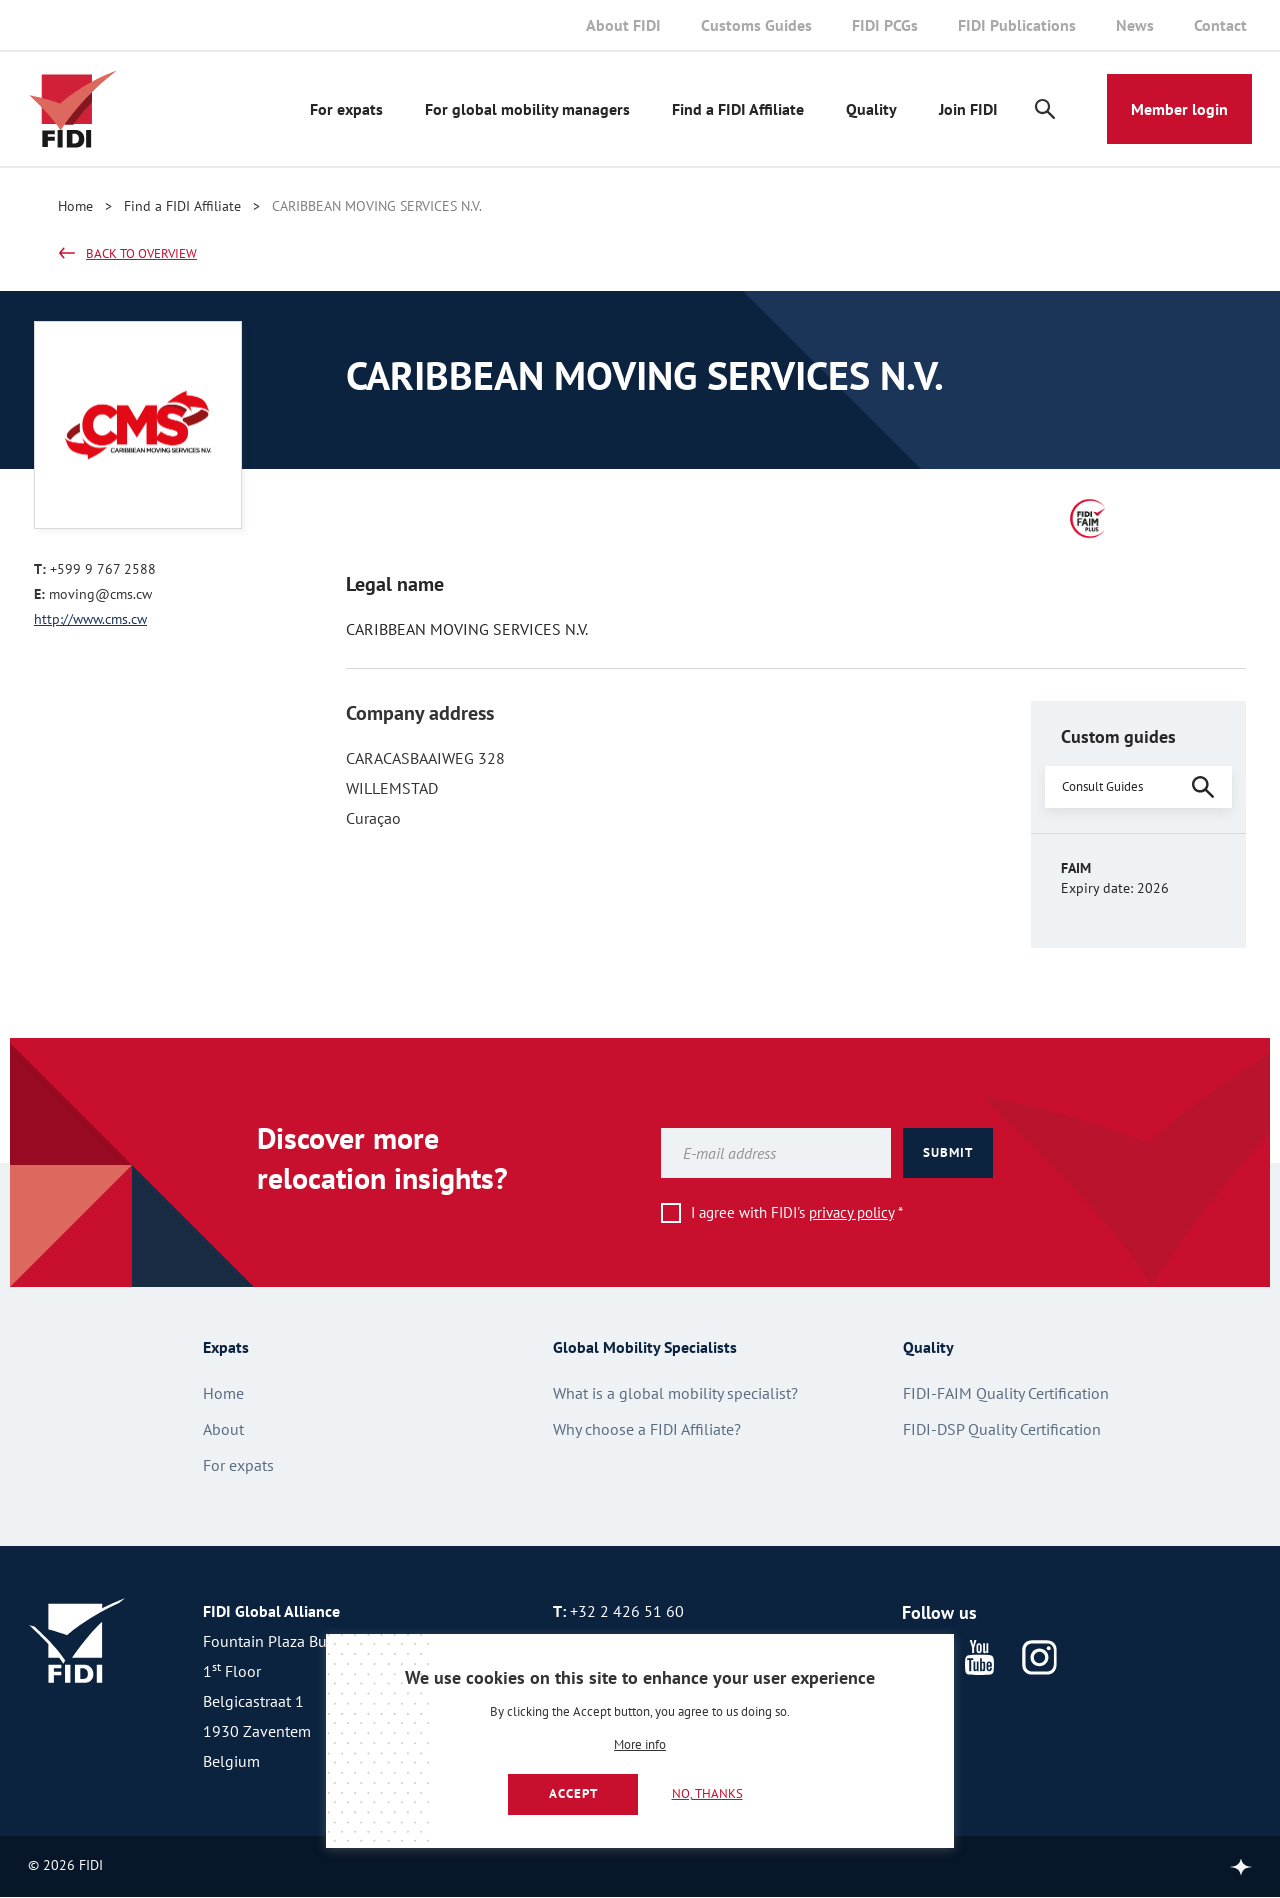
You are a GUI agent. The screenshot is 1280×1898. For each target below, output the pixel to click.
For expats (346, 109)
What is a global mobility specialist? (675, 1393)
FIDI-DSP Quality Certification (1002, 1429)
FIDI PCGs (885, 25)
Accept (573, 1793)
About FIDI (623, 25)
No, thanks (707, 1793)
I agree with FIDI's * (797, 1212)
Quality (871, 109)
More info (640, 1745)
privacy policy (851, 1212)
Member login (1179, 109)
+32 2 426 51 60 (627, 1611)
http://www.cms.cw (90, 619)
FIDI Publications (1017, 25)
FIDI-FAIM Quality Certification (1006, 1393)
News (1135, 25)
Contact (1220, 25)
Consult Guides (1102, 786)
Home (75, 206)
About (223, 1429)
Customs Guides (756, 25)
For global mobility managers (527, 109)
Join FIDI (968, 109)
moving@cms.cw (100, 594)
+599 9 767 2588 (103, 569)
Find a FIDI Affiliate (738, 109)
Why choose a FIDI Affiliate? (647, 1429)
